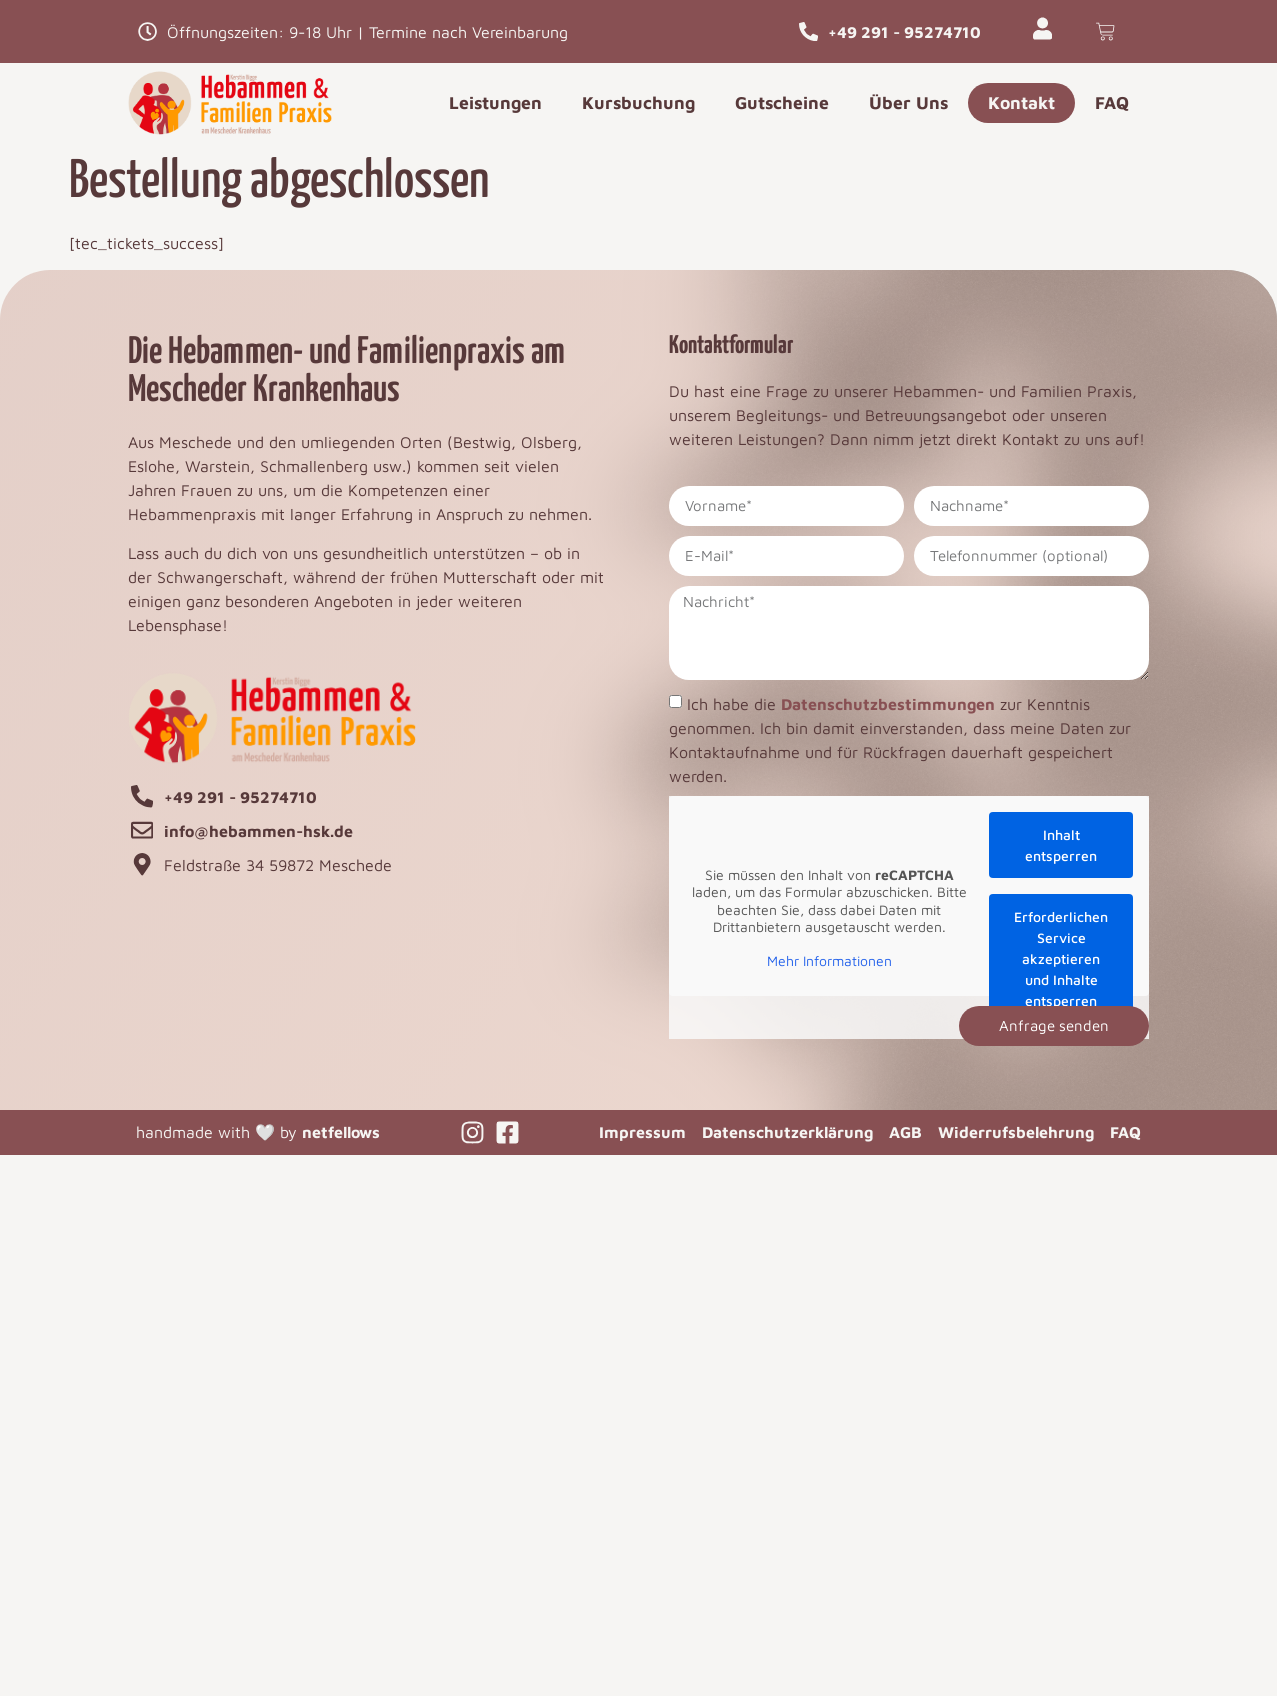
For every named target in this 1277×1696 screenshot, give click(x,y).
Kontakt (1021, 102)
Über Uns (908, 102)
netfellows (341, 1132)
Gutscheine (782, 102)
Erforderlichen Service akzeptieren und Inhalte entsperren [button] (1061, 958)
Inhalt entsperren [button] (1061, 845)
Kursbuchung (638, 102)
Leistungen (495, 102)
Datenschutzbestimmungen (888, 704)
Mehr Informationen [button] (829, 959)
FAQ (1112, 102)
